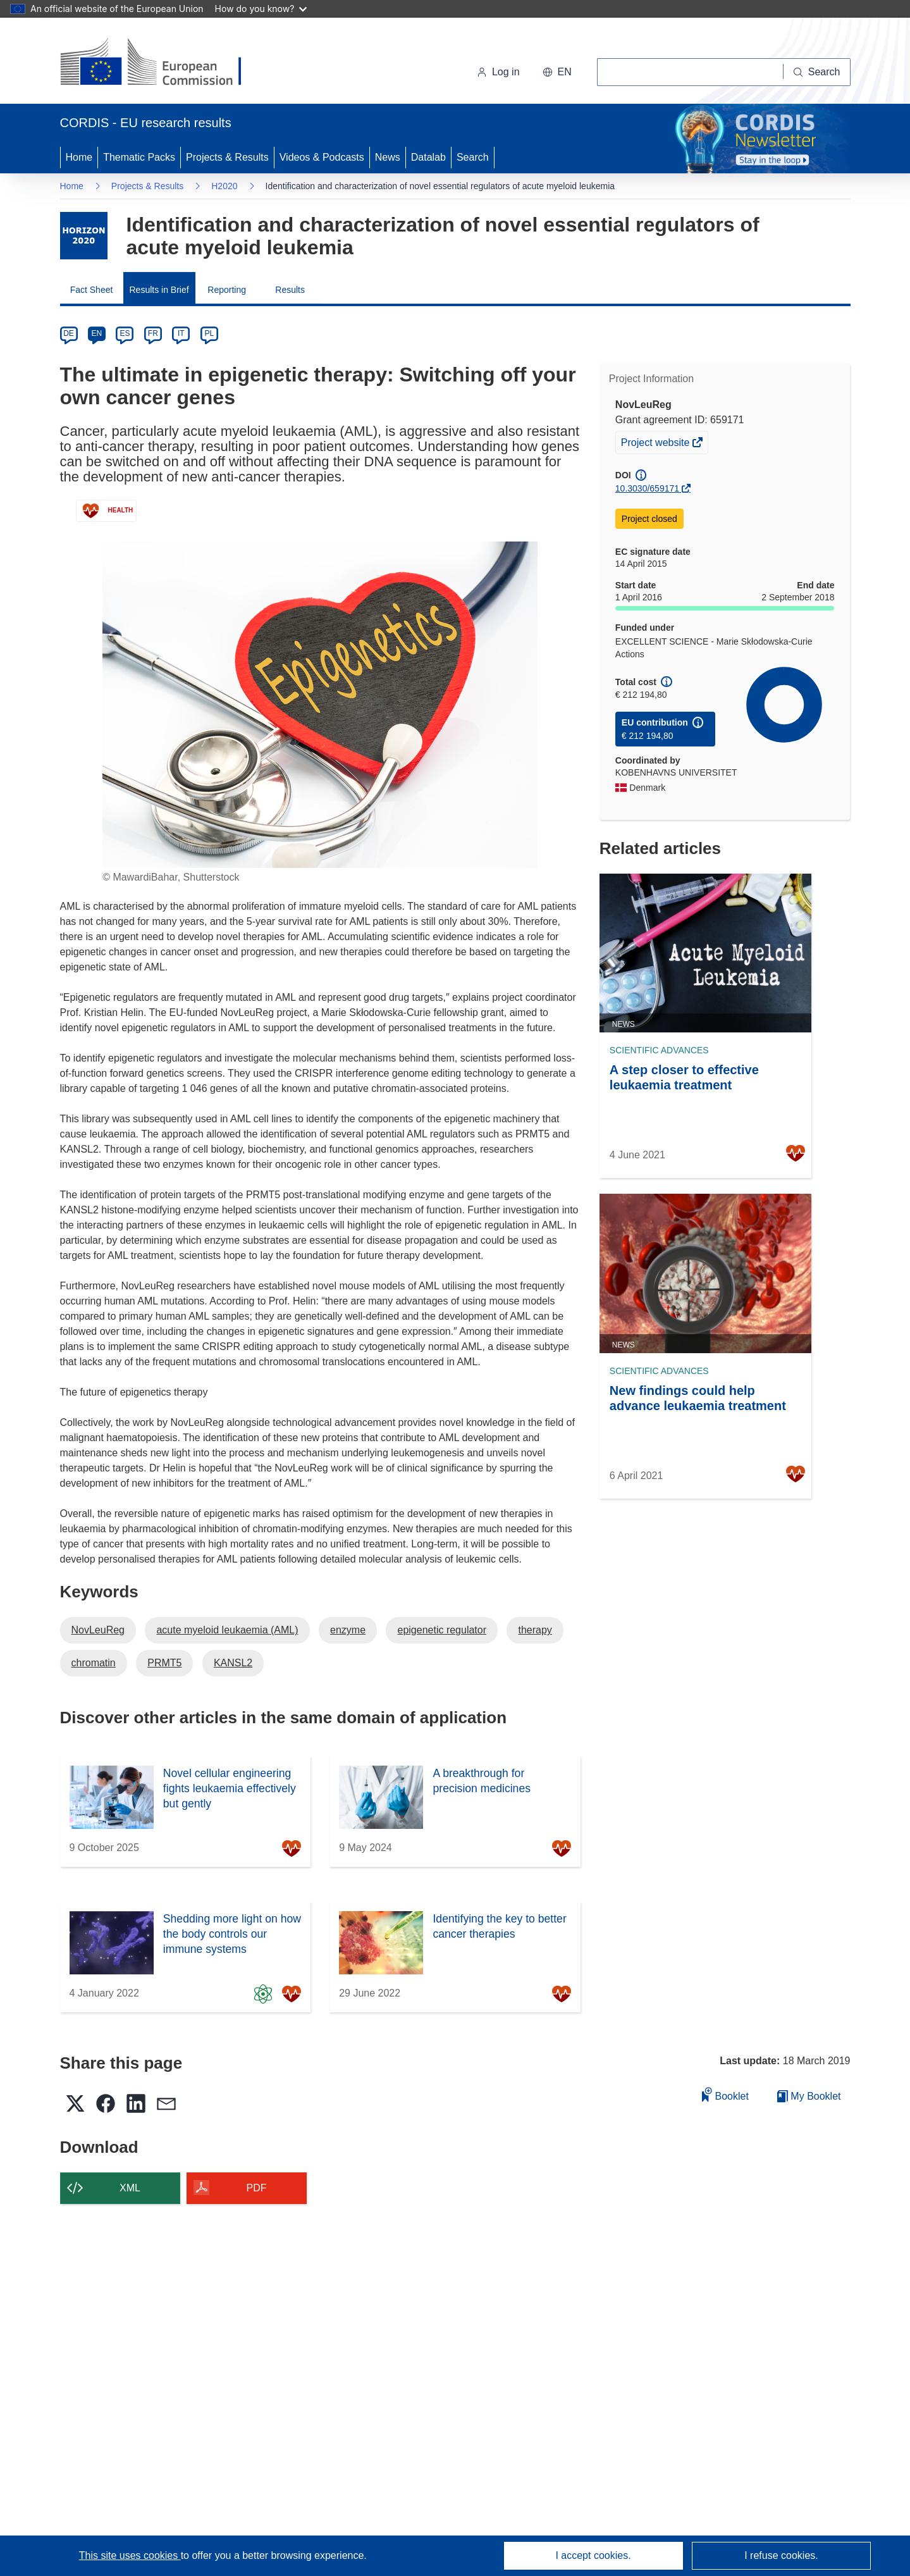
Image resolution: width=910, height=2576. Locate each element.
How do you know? (261, 8)
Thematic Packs (139, 157)
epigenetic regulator (441, 1630)
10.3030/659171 (647, 488)
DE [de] (68, 333)
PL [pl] (209, 333)
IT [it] (181, 333)
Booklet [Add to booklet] (725, 2094)
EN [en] (97, 333)
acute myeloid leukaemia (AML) (227, 1630)
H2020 (224, 186)
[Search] (817, 72)
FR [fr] (153, 333)
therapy (534, 1630)
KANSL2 (233, 1662)
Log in (498, 71)
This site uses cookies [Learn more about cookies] (130, 2555)
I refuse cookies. (781, 2555)
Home (79, 157)
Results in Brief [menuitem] (159, 290)
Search (473, 157)
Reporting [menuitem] (226, 290)
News (387, 157)
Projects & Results (227, 157)
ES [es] (125, 333)
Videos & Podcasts (322, 157)
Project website (656, 444)
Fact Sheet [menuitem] (91, 290)
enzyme (348, 1630)
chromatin (93, 1662)
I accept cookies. (592, 2555)
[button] (557, 72)
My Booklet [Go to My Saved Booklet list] (809, 2096)
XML (130, 2188)
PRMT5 (164, 1662)
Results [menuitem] (290, 290)
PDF (257, 2188)
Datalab (428, 157)
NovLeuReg (98, 1630)
